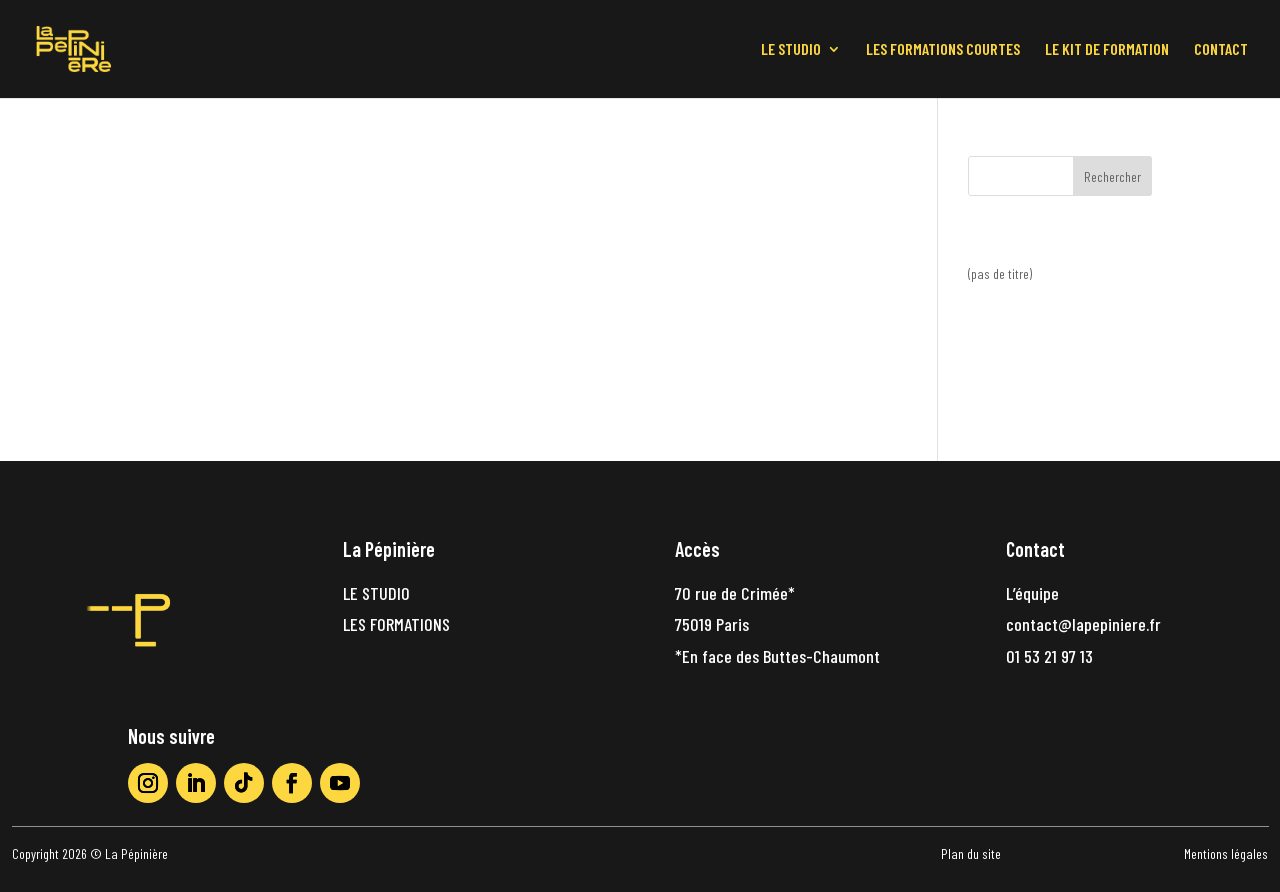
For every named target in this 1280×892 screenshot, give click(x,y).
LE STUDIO (791, 50)
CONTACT (1221, 50)
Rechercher (1112, 176)
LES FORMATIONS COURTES (943, 50)
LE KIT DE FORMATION (1107, 50)
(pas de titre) (1000, 273)
